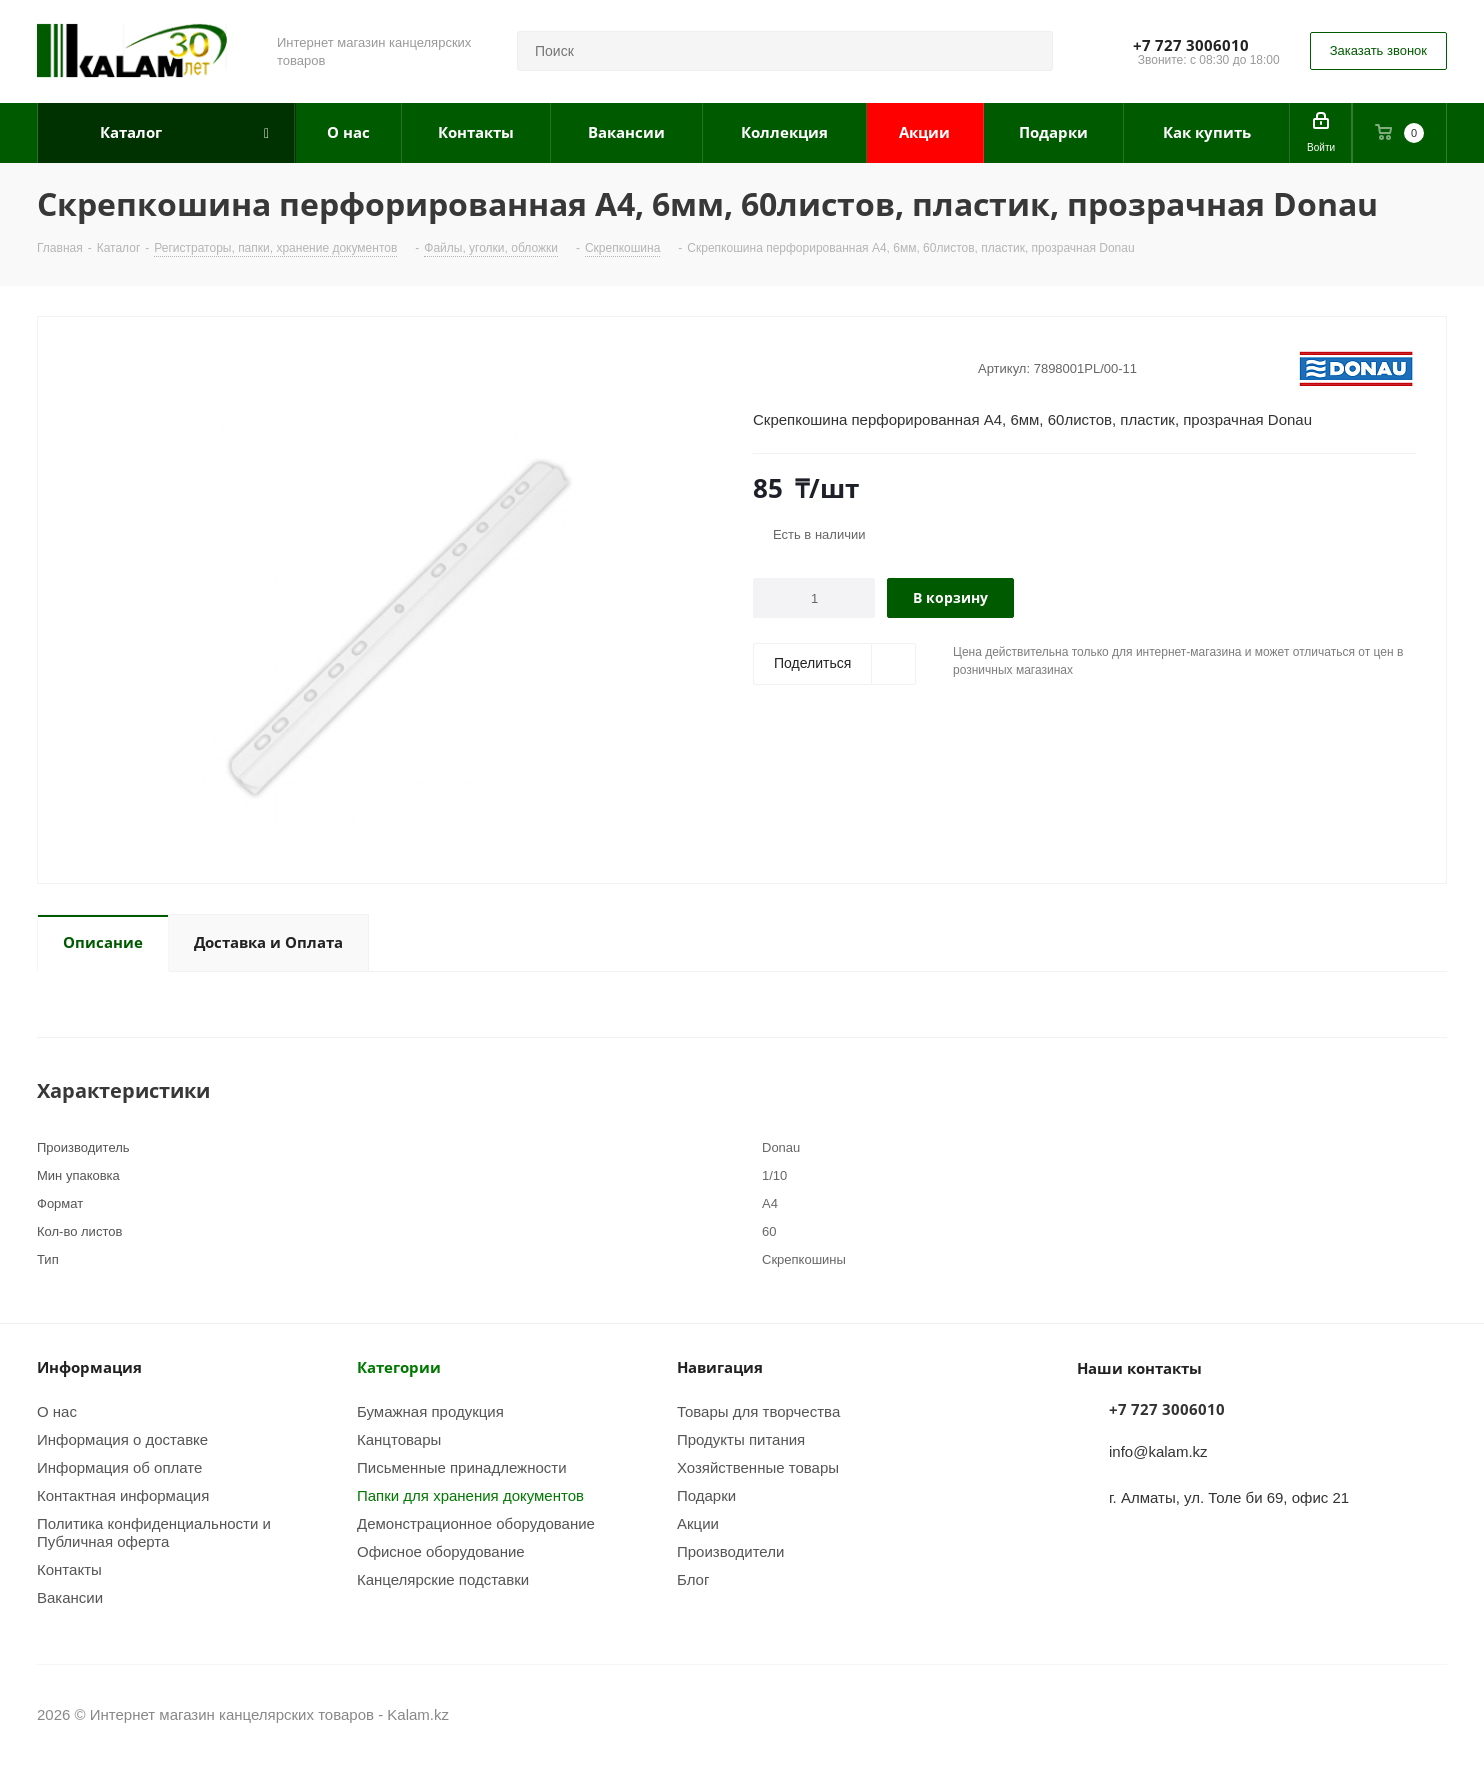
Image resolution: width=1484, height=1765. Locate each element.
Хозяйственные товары (758, 1467)
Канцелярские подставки (443, 1579)
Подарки (706, 1495)
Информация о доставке (122, 1439)
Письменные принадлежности (462, 1467)
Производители (730, 1551)
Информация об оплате (119, 1467)
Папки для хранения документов (470, 1495)
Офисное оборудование (441, 1551)
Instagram (1382, 1714)
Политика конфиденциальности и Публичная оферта (154, 1532)
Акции (698, 1523)
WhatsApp (1432, 1714)
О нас (57, 1411)
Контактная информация (123, 1495)
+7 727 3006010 (1191, 45)
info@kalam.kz (1158, 1451)
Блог (693, 1579)
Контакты (69, 1569)
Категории (399, 1367)
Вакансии (70, 1597)
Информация (89, 1367)
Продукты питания (741, 1439)
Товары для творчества (758, 1411)
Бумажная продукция (430, 1411)
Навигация (720, 1367)
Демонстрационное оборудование (476, 1523)
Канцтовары (399, 1439)
